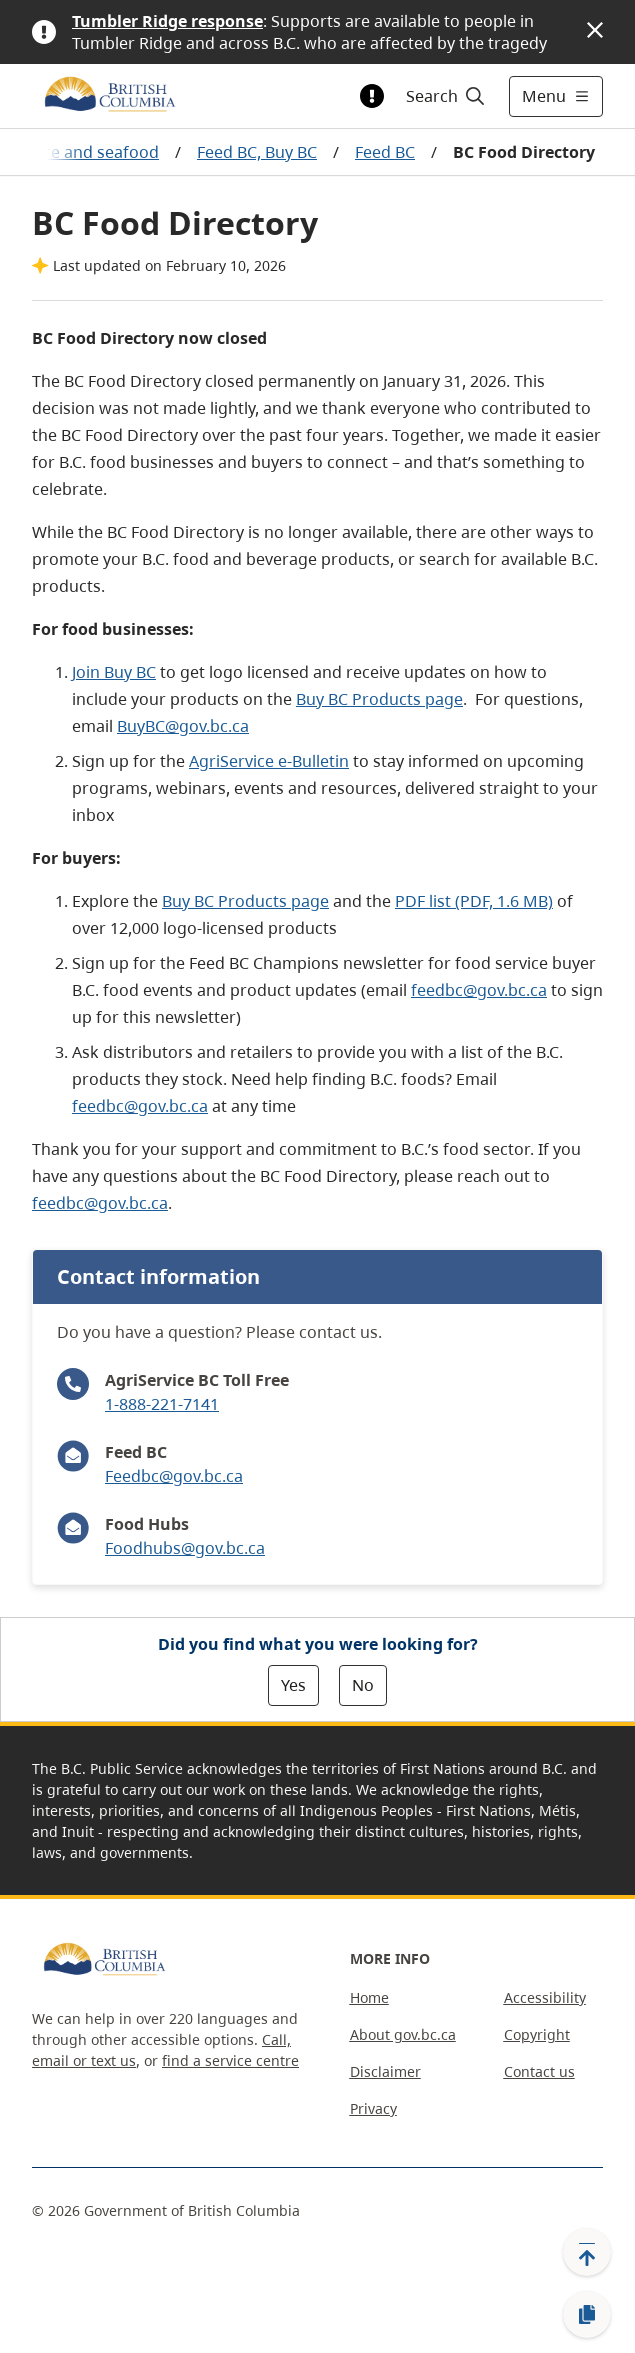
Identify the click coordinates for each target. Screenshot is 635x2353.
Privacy (373, 2108)
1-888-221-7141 (162, 1404)
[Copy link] (587, 2315)
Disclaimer (385, 2071)
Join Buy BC (114, 672)
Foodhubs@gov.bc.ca (185, 1548)
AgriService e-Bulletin (269, 761)
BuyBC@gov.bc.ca (183, 726)
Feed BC (385, 152)
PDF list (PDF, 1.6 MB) (474, 901)
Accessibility (545, 1997)
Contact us (539, 2071)
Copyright (537, 2034)
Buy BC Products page (379, 699)
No (363, 1685)
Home (369, 1997)
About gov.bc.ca (403, 2034)
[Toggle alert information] (372, 96)
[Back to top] (587, 2252)
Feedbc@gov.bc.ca (174, 1476)
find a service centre (230, 2060)
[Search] (442, 96)
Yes (293, 1685)
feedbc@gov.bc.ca (479, 990)
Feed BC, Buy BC (257, 152)
